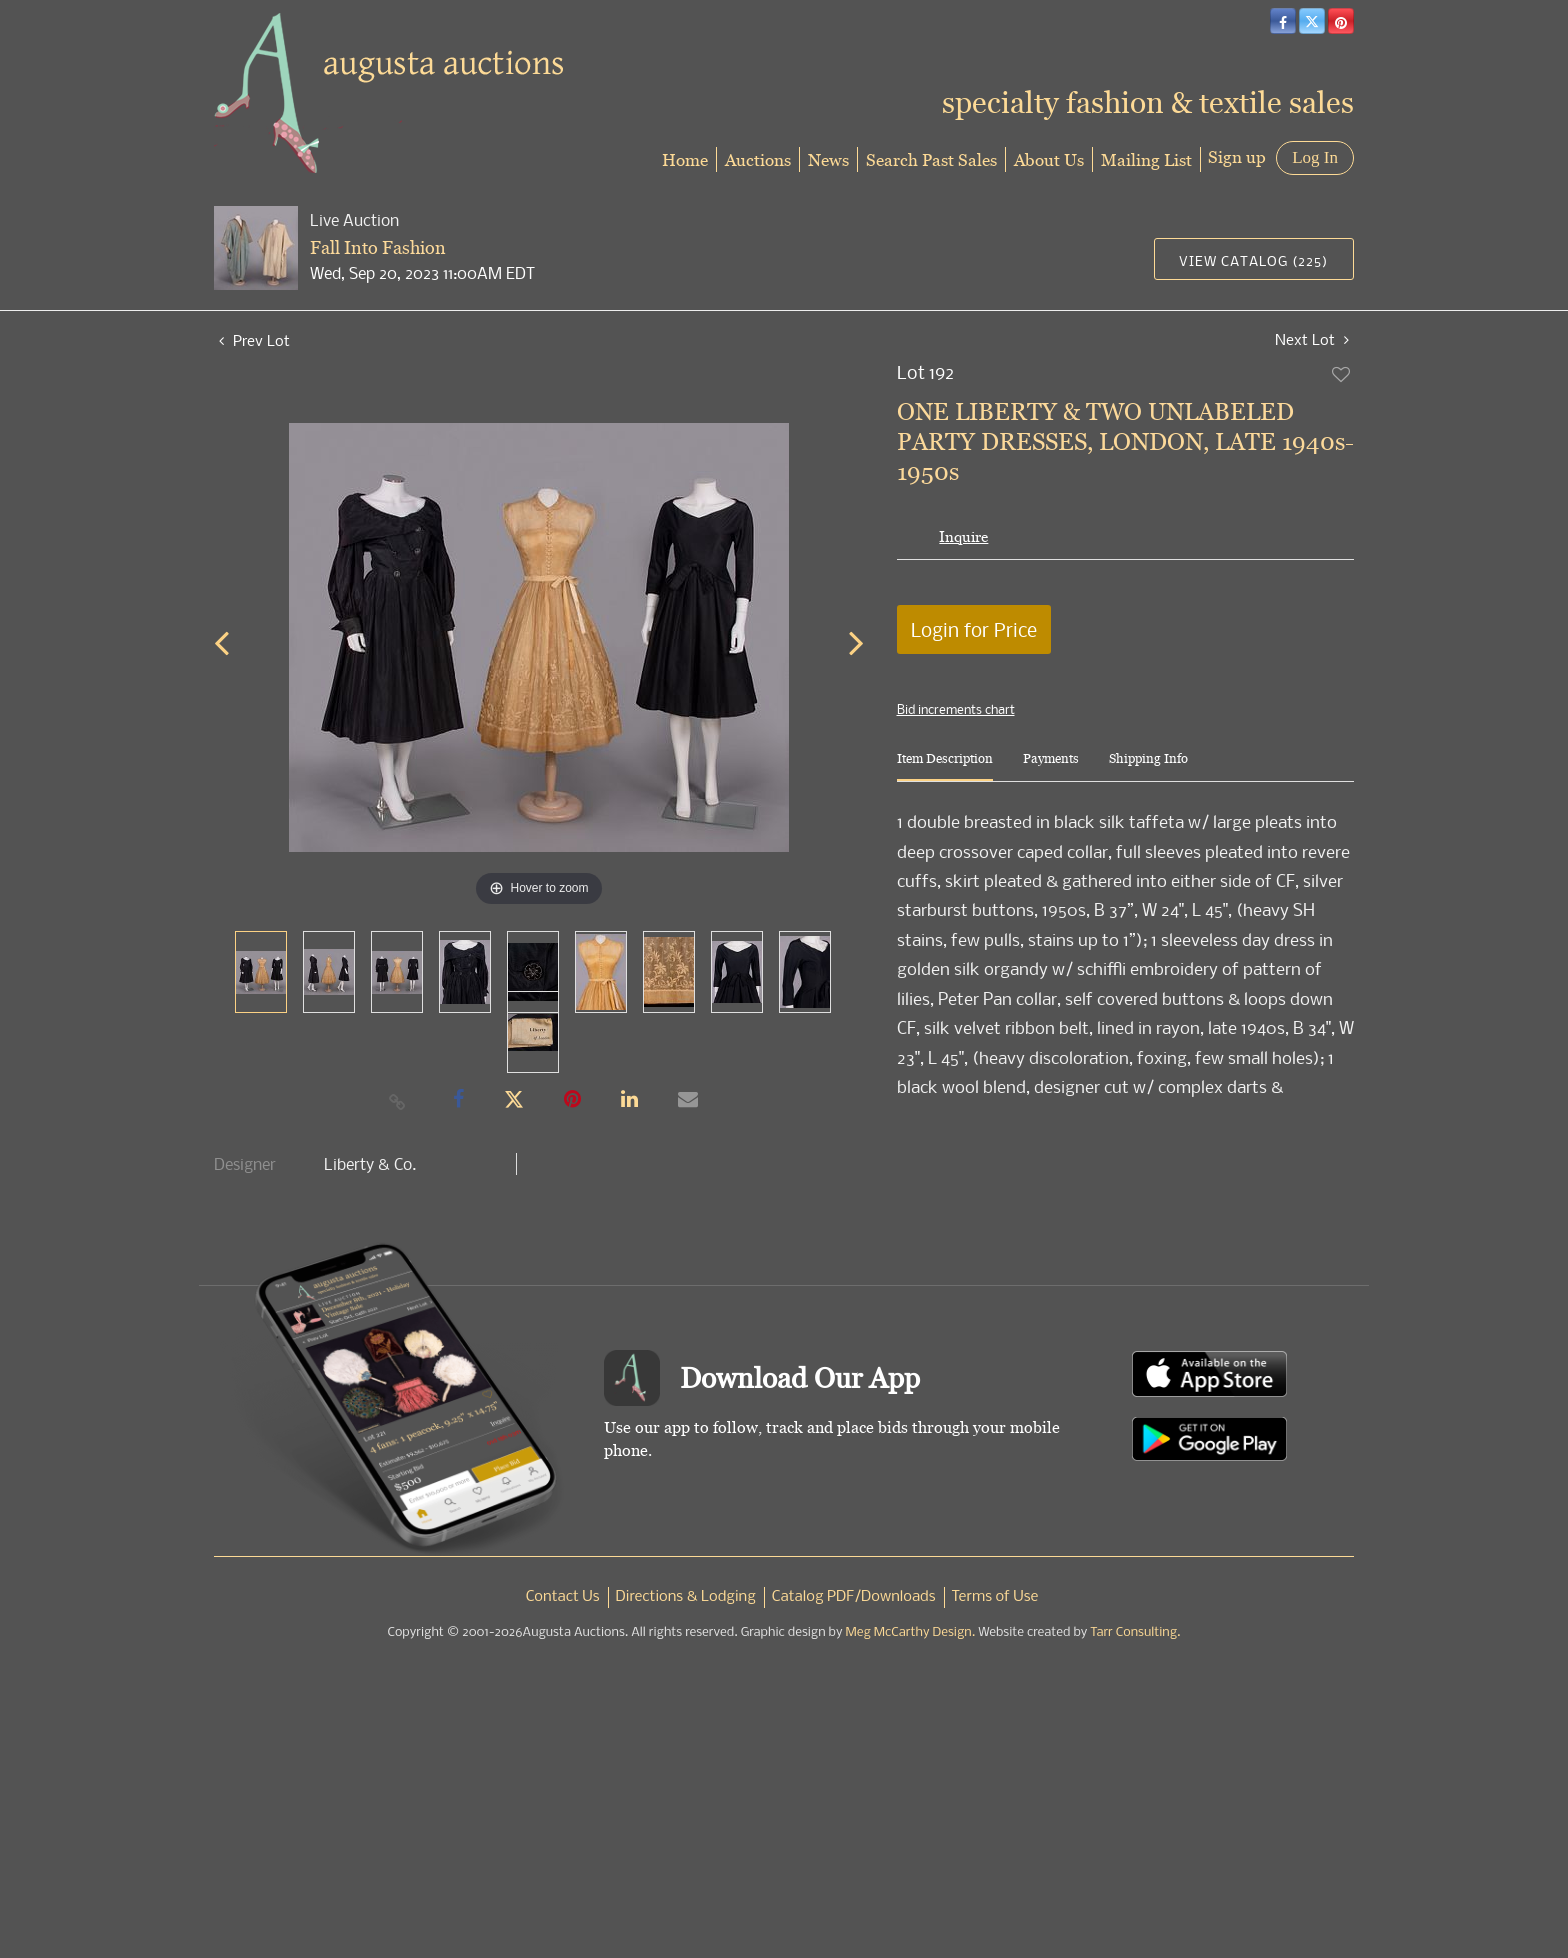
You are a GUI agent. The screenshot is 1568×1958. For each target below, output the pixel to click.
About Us (1049, 159)
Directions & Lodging (686, 1597)
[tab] (945, 766)
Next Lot (1312, 339)
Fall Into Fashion (378, 247)
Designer (245, 1164)
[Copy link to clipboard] (398, 1101)
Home (685, 159)
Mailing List (1146, 159)
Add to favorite (1342, 374)
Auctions (758, 159)
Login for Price (974, 629)
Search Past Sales (931, 159)
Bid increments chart (956, 709)
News (828, 159)
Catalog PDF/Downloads (854, 1597)
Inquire (963, 536)
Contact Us (563, 1597)
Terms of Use (995, 1597)
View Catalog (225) (1253, 260)
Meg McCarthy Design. (911, 1632)
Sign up (1237, 156)
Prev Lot (254, 340)
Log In (1315, 157)
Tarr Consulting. (1135, 1632)
